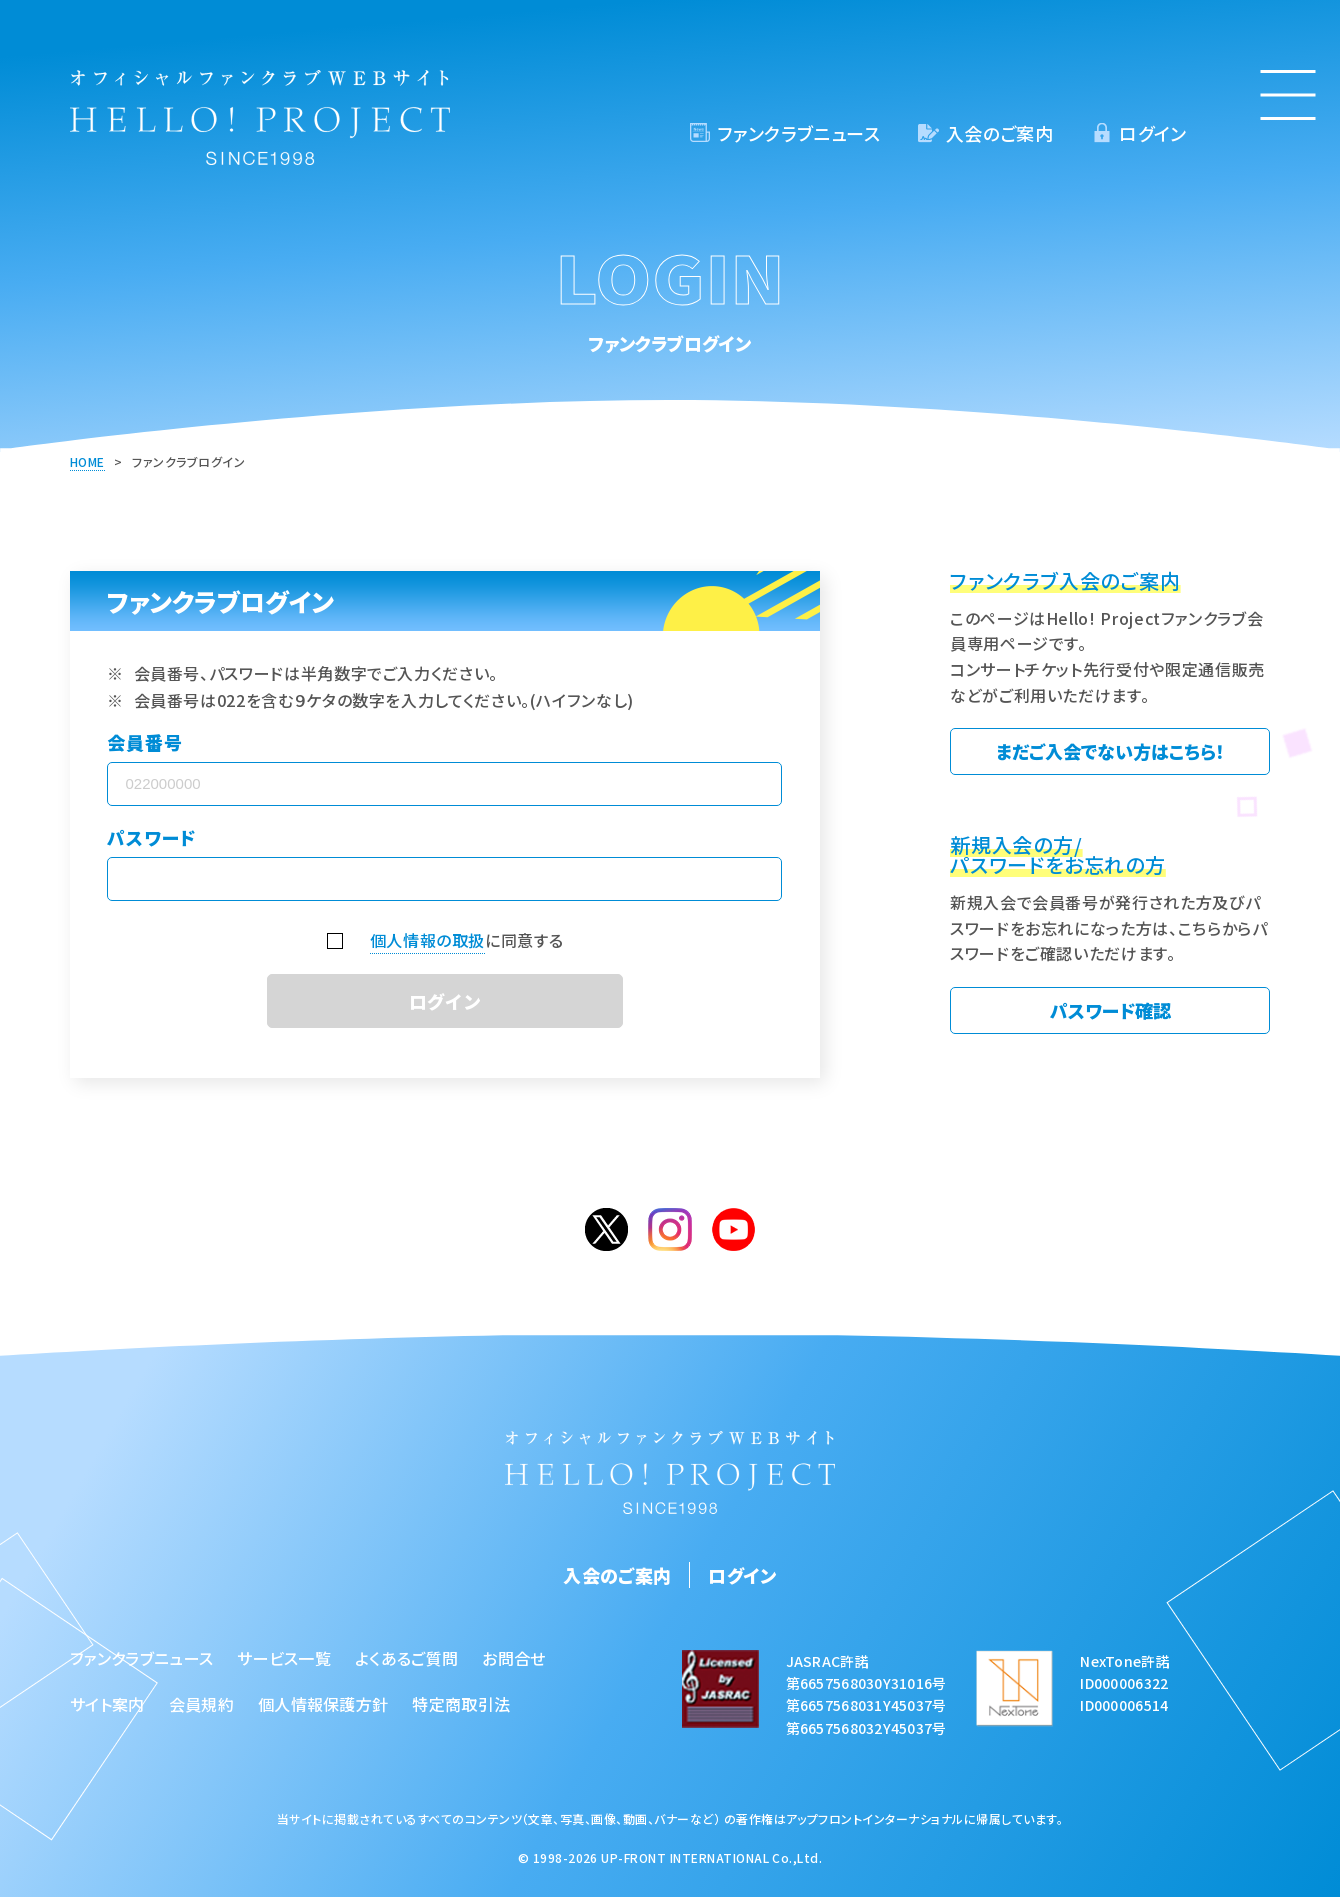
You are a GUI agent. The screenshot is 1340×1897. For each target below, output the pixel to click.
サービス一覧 (284, 1658)
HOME (87, 461)
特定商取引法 (461, 1704)
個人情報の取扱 (427, 940)
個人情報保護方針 (323, 1704)
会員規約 (201, 1704)
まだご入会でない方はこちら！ (1110, 751)
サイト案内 (107, 1704)
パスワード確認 (1110, 1010)
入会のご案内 (999, 133)
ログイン (1152, 133)
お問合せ (513, 1658)
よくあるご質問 (406, 1658)
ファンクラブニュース (798, 133)
